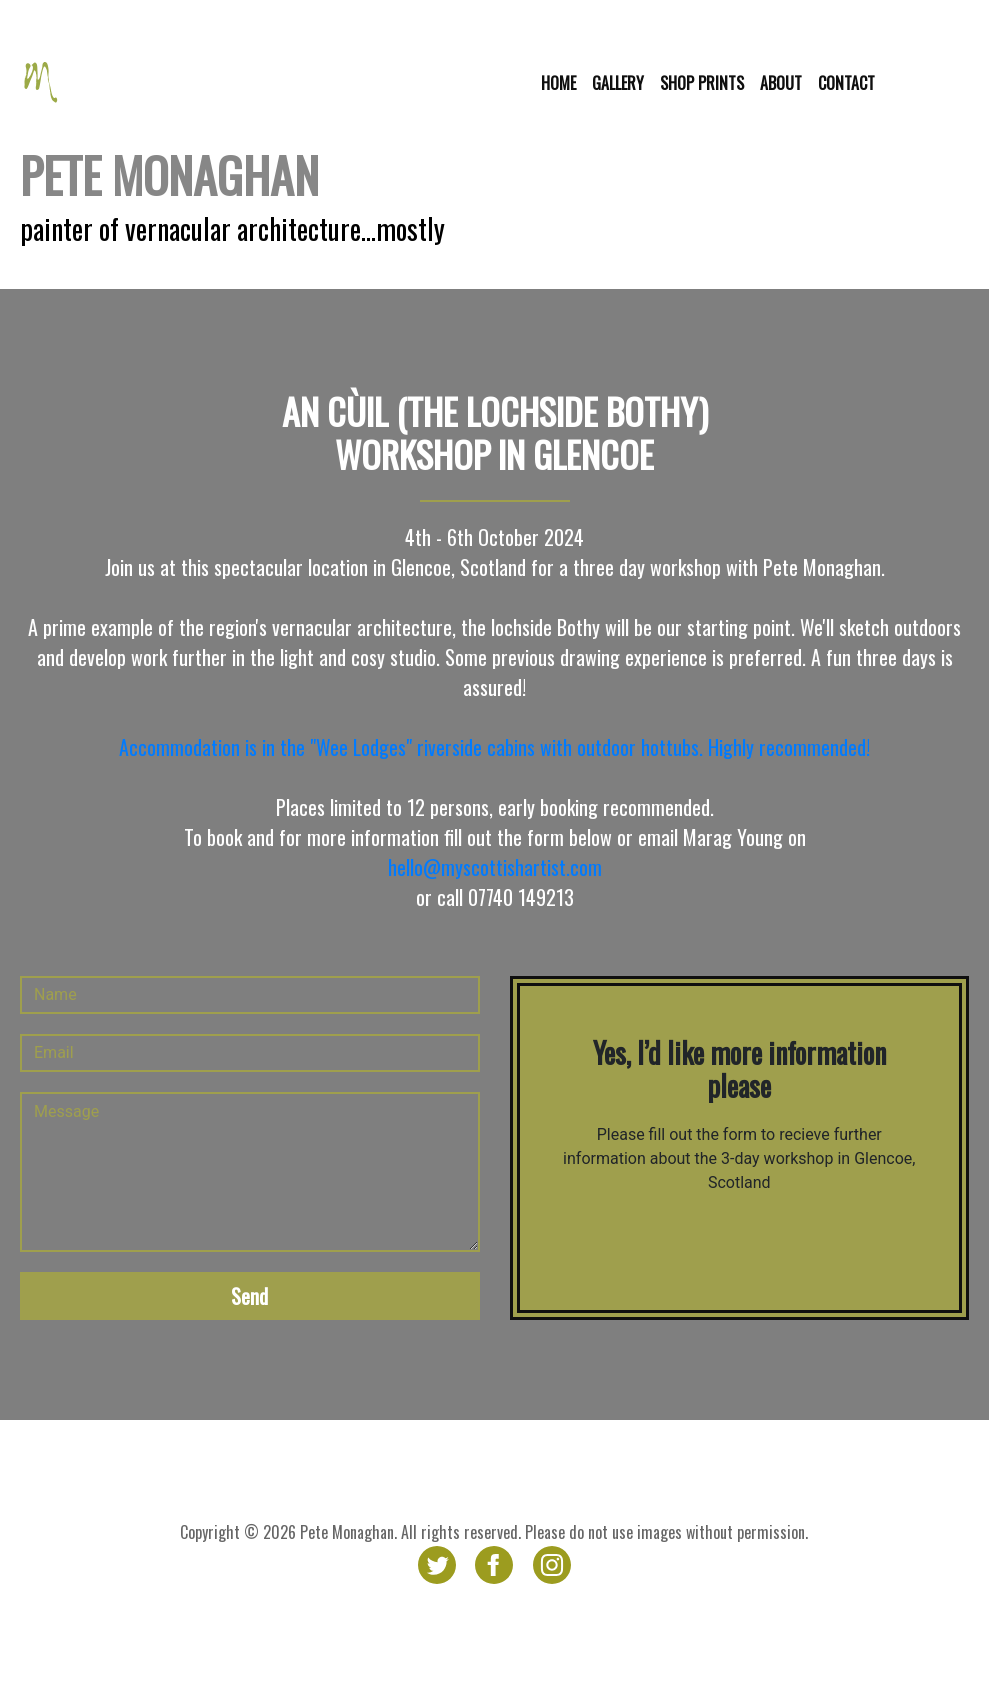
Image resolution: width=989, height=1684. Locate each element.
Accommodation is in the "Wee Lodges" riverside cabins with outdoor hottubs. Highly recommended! (494, 747)
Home (558, 83)
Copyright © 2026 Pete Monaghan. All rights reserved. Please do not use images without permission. (494, 1532)
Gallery (618, 83)
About (781, 83)
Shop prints (702, 83)
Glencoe (933, 83)
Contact (846, 83)
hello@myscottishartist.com (495, 867)
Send (249, 1296)
